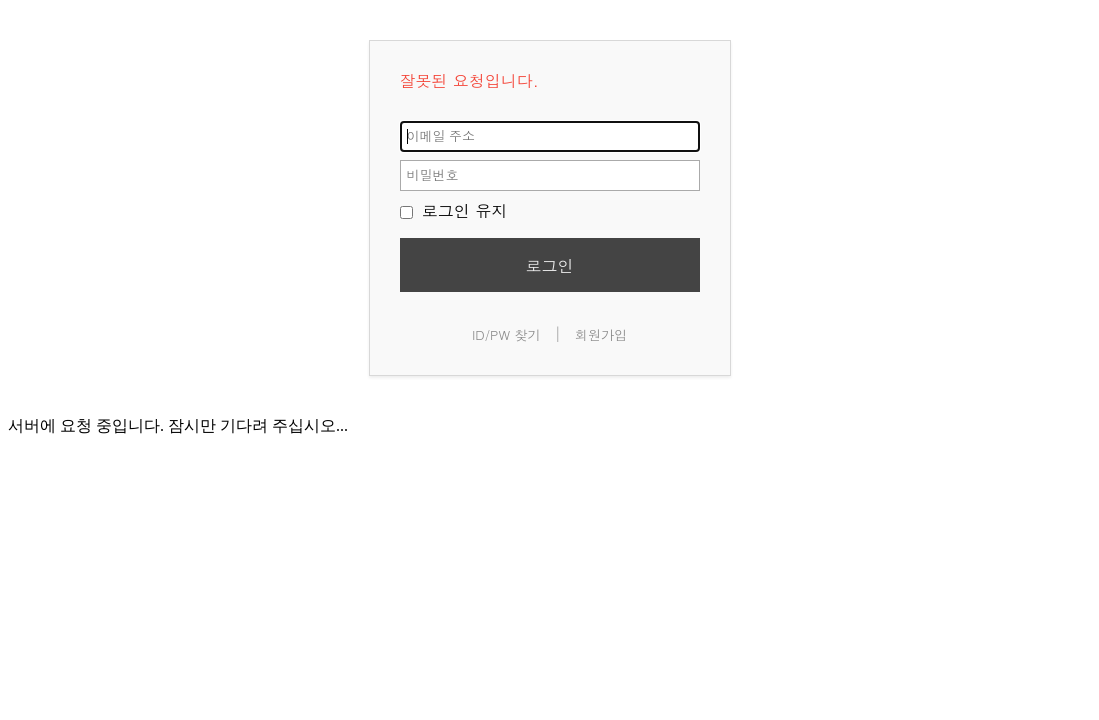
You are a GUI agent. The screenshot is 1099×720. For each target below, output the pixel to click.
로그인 (550, 265)
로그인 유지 (454, 210)
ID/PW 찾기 (506, 334)
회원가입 (601, 334)
